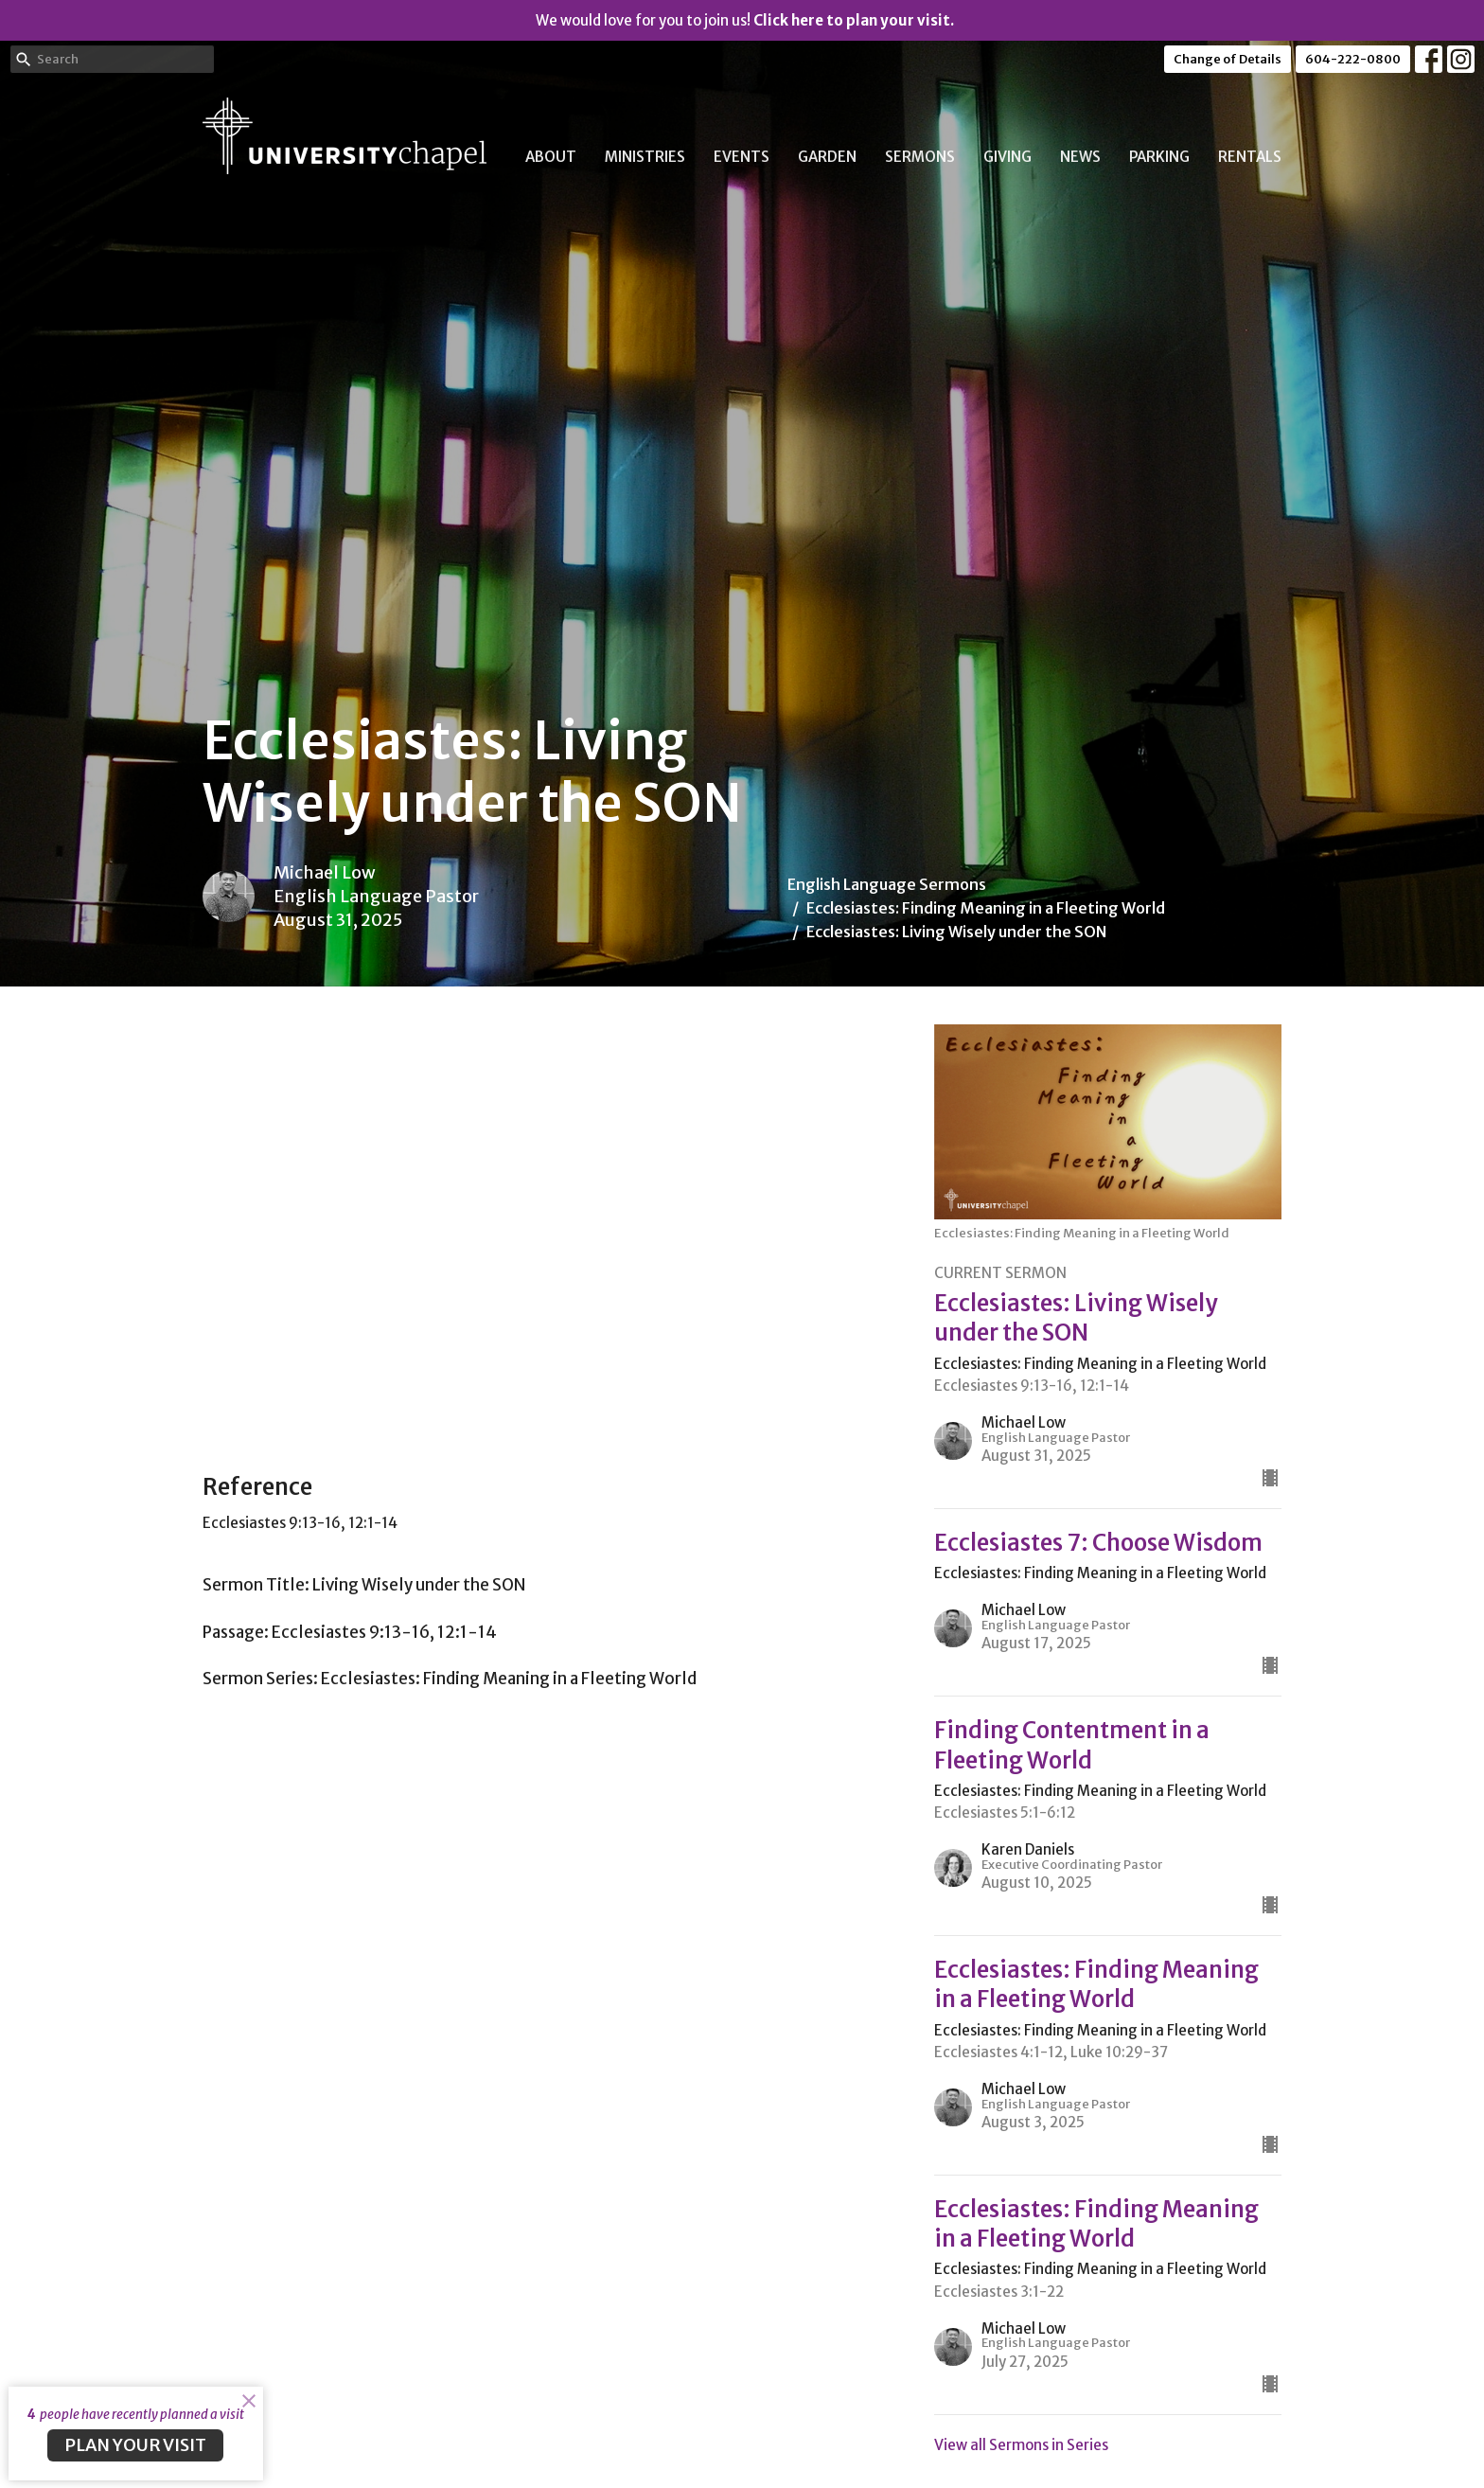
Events (741, 157)
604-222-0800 (1353, 59)
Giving (1007, 157)
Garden (827, 157)
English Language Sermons (886, 884)
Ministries (645, 157)
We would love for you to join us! (745, 20)
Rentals (1249, 157)
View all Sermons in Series (1021, 2445)
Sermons (920, 157)
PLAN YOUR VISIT (135, 2445)
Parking (1159, 157)
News (1080, 157)
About (550, 157)
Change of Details (1227, 59)
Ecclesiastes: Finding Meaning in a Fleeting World (985, 907)
